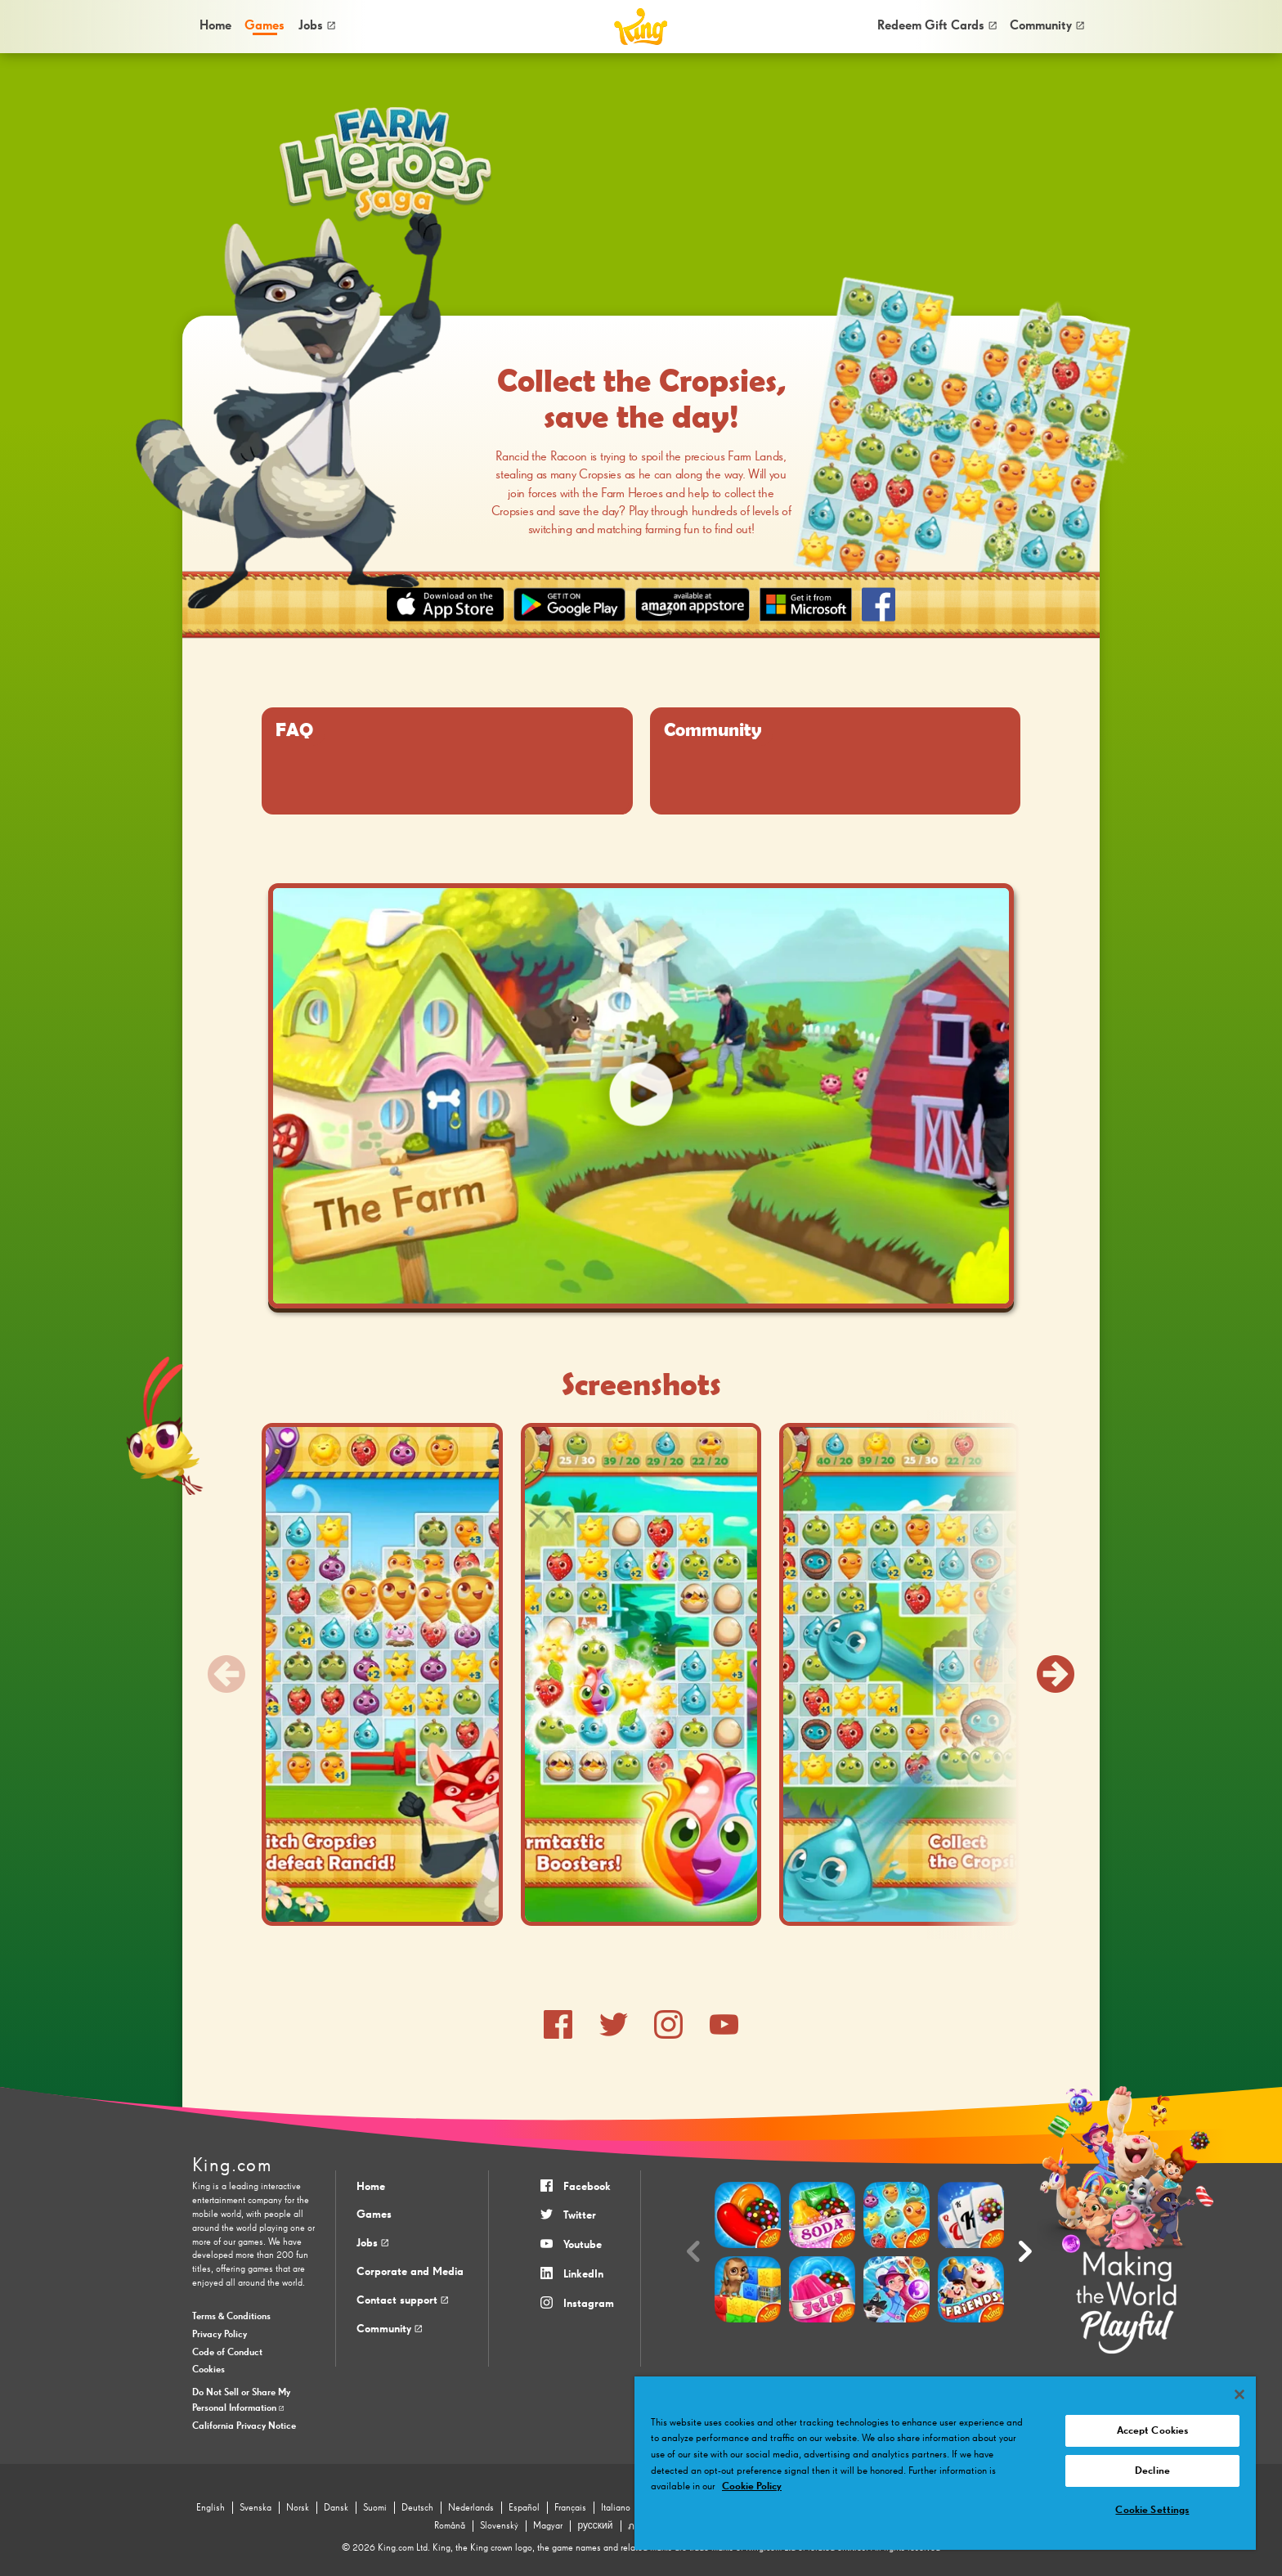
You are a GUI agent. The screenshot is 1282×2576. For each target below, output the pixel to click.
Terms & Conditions (231, 2317)
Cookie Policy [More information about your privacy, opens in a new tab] (752, 2486)
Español (524, 2508)
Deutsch (417, 2508)
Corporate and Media (410, 2272)
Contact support (402, 2300)
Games (374, 2214)
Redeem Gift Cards (937, 26)
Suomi (375, 2508)
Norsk (297, 2508)
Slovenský (499, 2526)
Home (215, 26)
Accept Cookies (1153, 2431)
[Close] (1239, 2394)
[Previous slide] (226, 1674)
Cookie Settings (1152, 2510)
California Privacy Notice (244, 2426)
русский (594, 2526)
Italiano (615, 2508)
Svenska (255, 2508)
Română (449, 2526)
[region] (945, 2463)
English (210, 2508)
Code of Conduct (227, 2353)
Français (570, 2508)
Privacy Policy (219, 2335)
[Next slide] (1055, 1674)
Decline (1152, 2471)
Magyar (548, 2526)
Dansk (336, 2508)
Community (1047, 26)
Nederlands (471, 2508)
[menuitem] (214, 26)
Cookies (208, 2370)
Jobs (316, 26)
